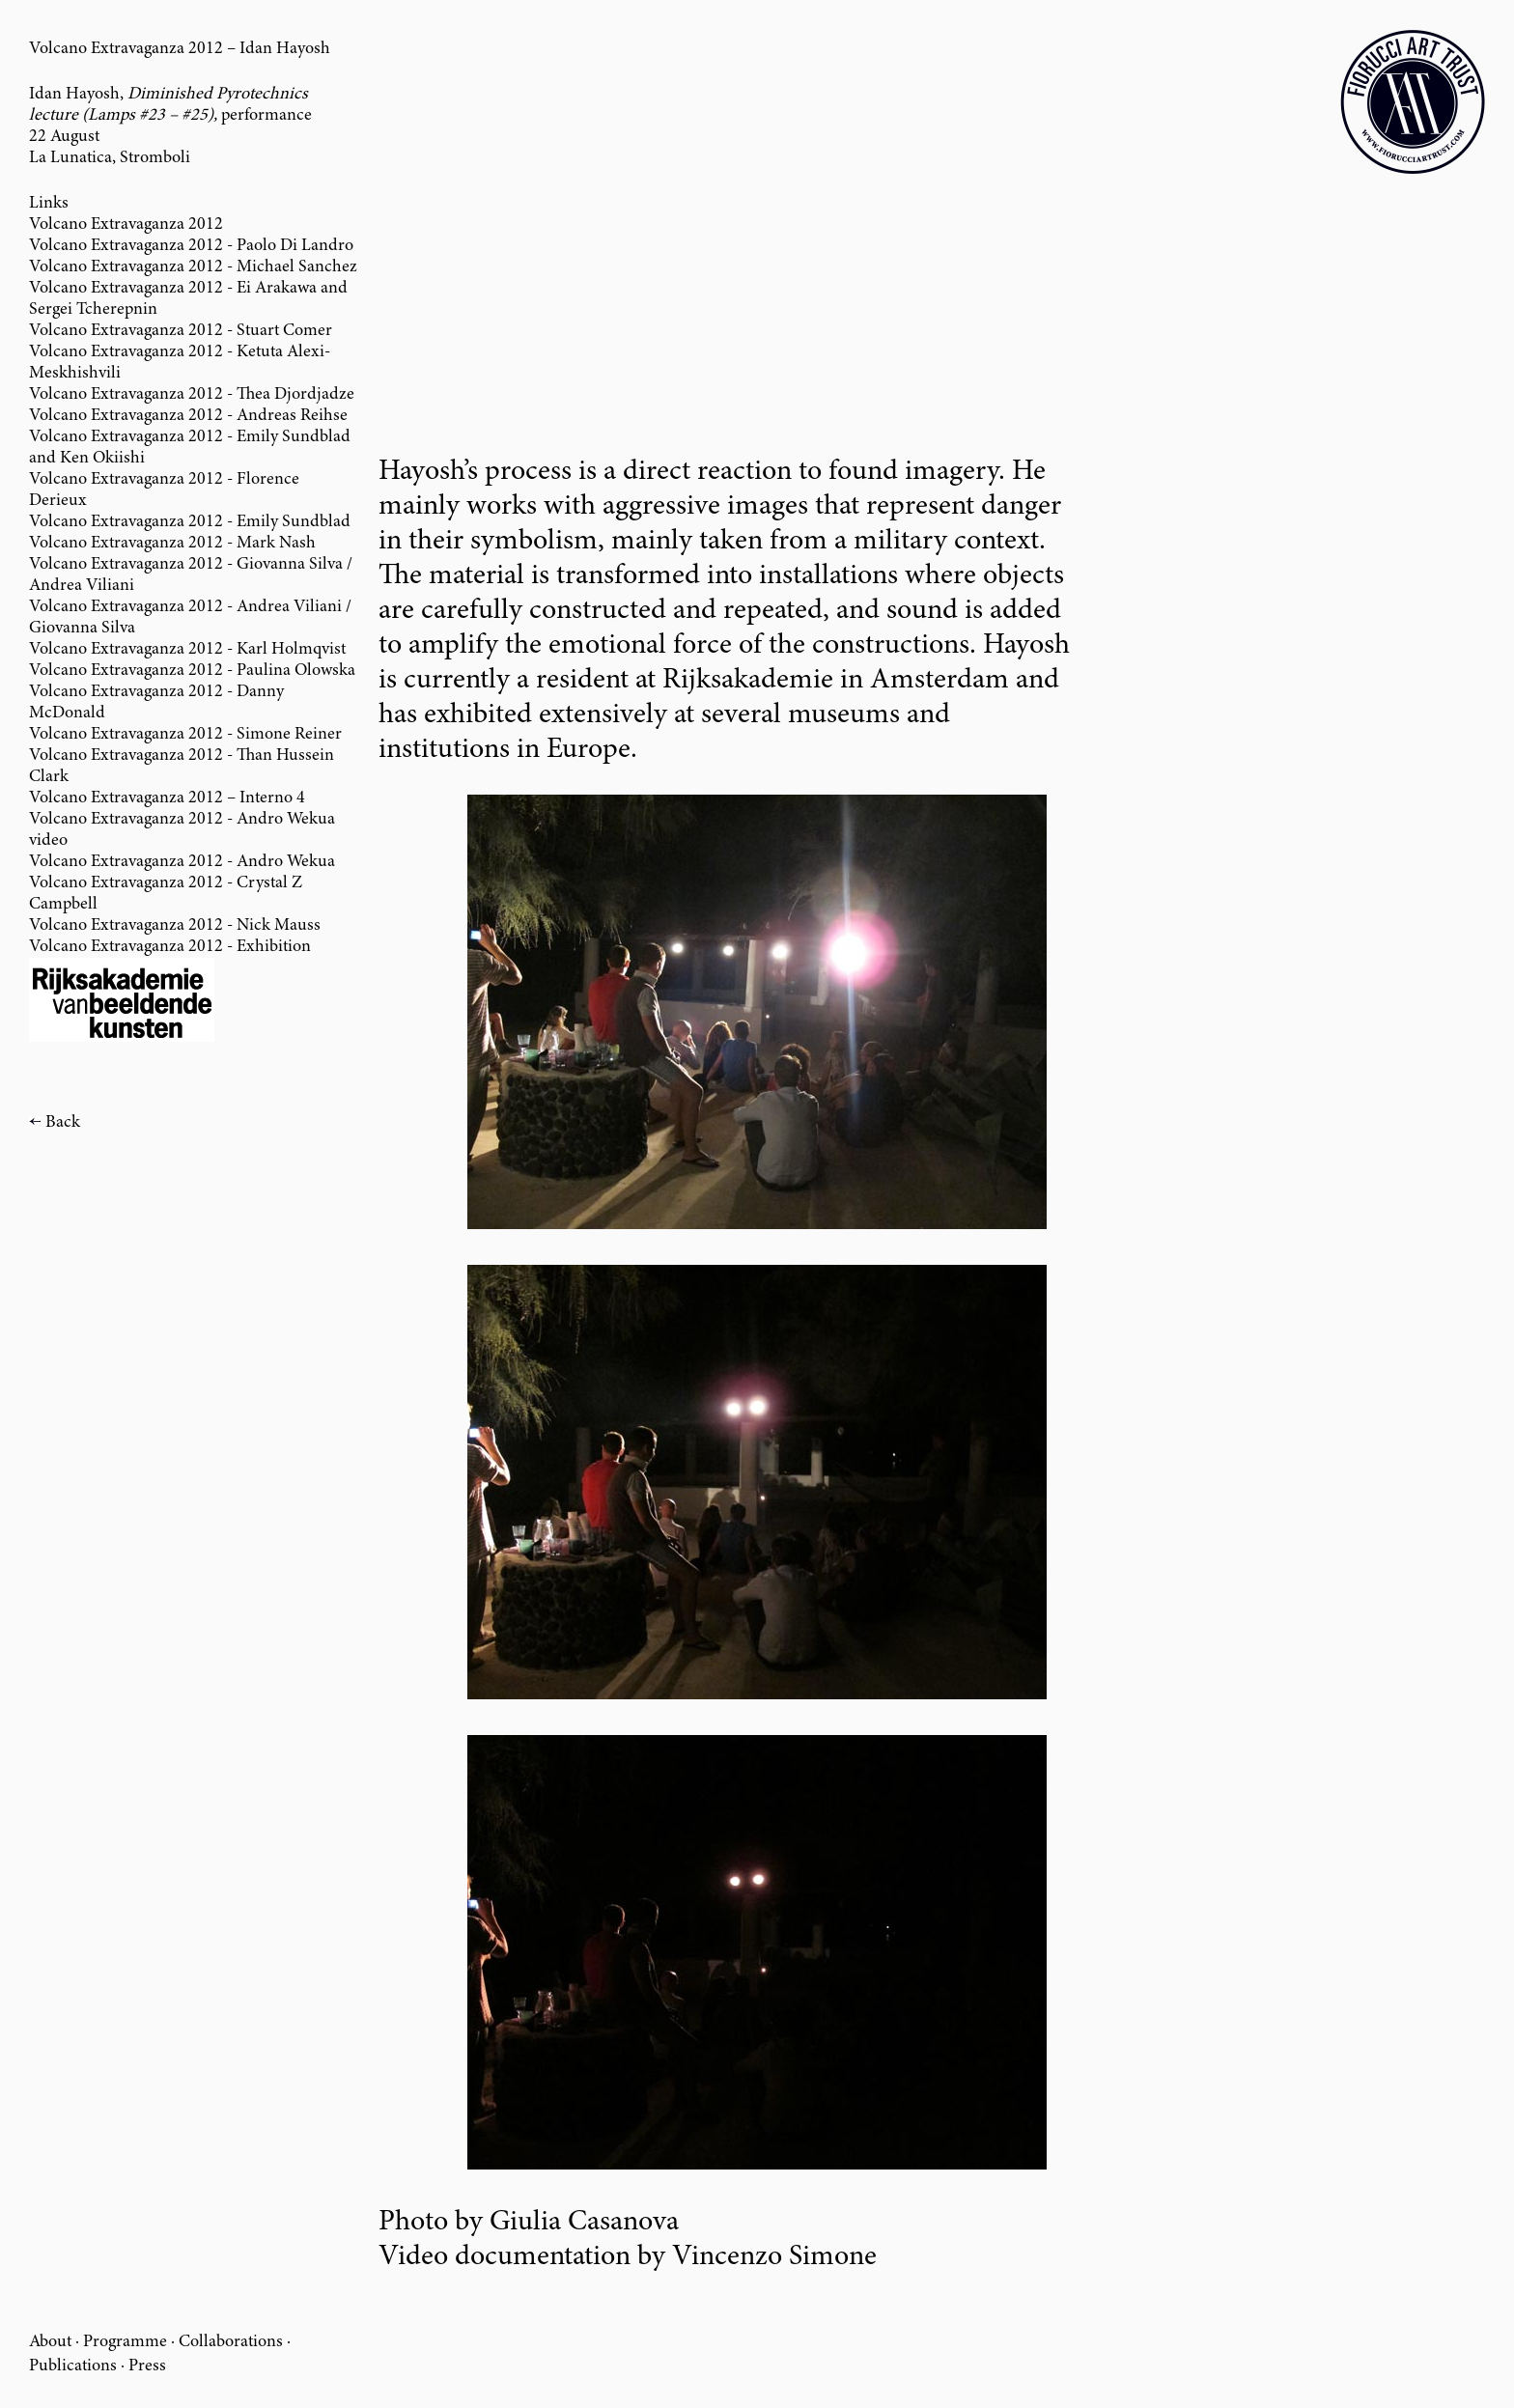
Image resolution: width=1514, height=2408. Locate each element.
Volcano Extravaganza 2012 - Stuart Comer (180, 331)
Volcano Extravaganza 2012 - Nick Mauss (175, 926)
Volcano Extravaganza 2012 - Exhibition (170, 947)
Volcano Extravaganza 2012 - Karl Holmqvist (187, 649)
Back (62, 1123)
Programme (125, 2342)
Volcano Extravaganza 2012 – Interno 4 (167, 798)
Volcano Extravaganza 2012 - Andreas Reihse (188, 416)
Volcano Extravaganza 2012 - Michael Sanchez (193, 267)
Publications (73, 2366)
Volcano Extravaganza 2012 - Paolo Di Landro (191, 246)
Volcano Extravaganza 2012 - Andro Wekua (182, 862)
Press (147, 2366)
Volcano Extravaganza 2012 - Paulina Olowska (192, 671)
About (50, 2342)
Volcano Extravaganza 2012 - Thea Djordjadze (191, 395)
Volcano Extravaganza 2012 (126, 225)
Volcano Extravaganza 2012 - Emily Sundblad (189, 522)
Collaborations (231, 2342)
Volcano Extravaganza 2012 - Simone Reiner (185, 734)
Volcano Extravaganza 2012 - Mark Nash (172, 543)
